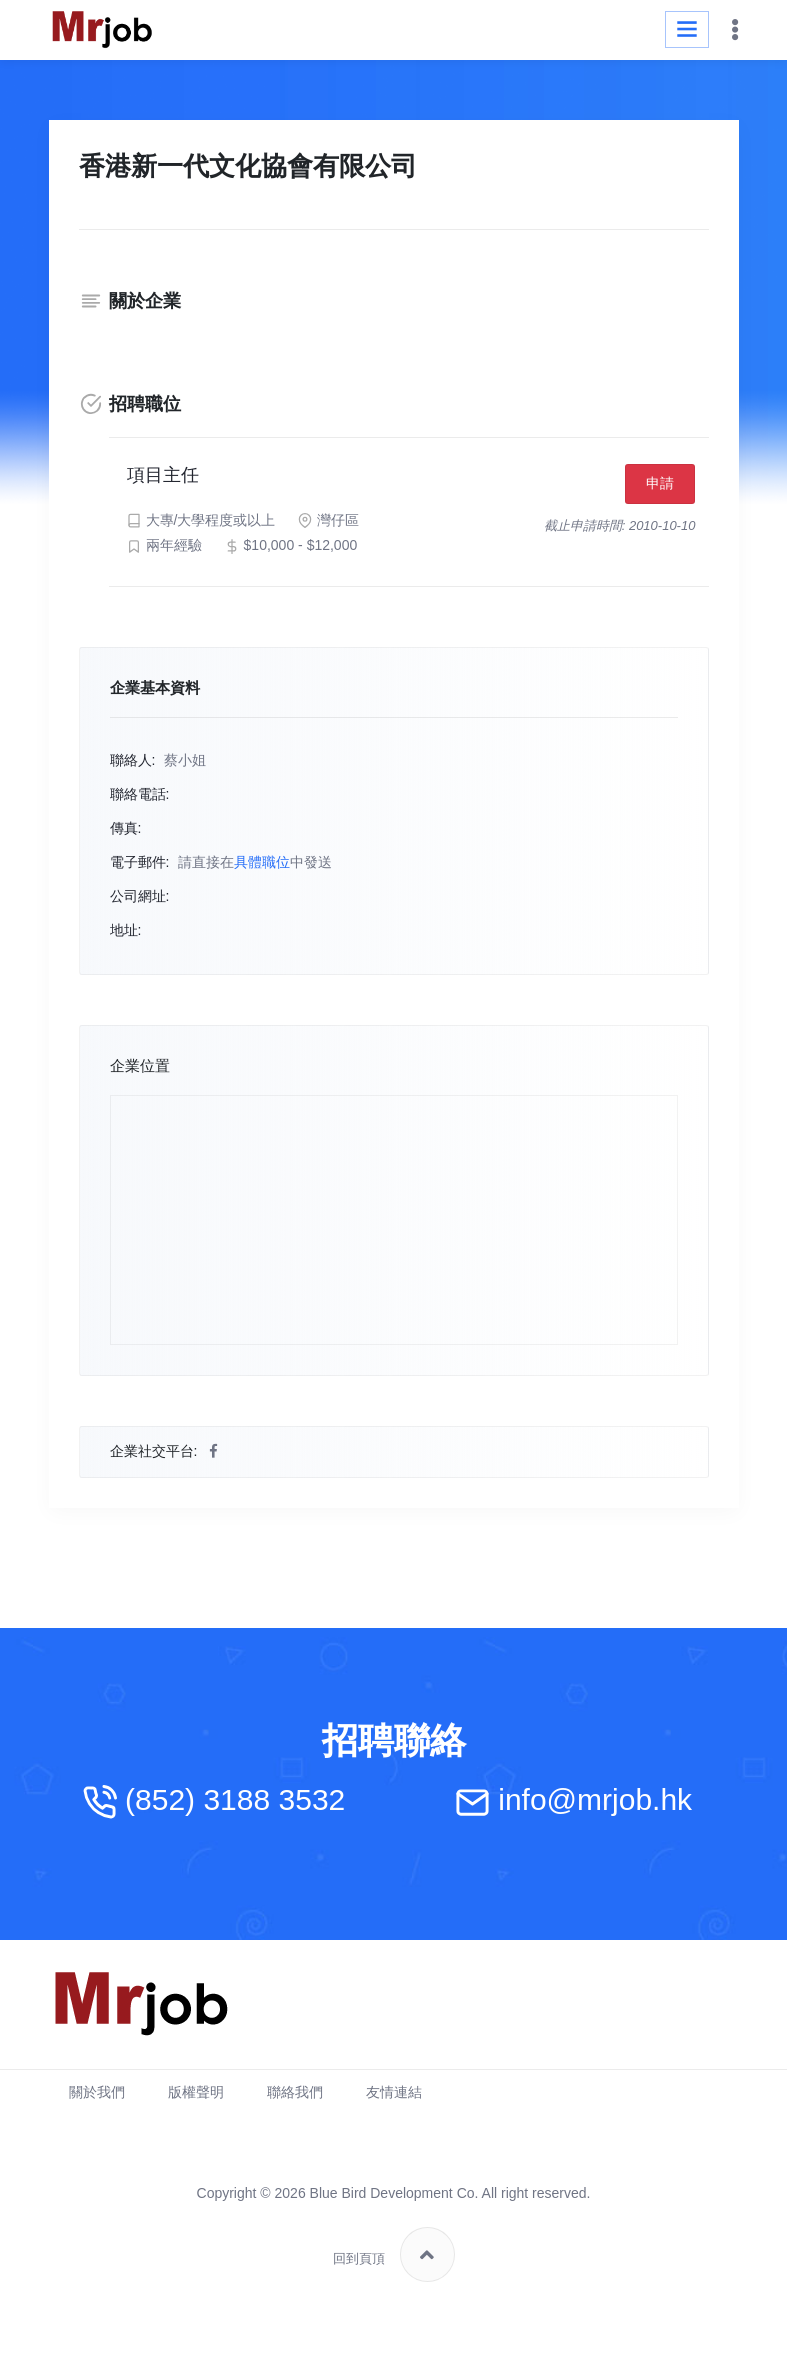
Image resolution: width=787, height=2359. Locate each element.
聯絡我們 (295, 2099)
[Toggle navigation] (687, 29)
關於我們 (97, 2099)
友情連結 (394, 2099)
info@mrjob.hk (595, 1807)
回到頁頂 (394, 2261)
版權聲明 (196, 2099)
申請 (654, 487)
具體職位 (262, 869)
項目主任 (170, 479)
